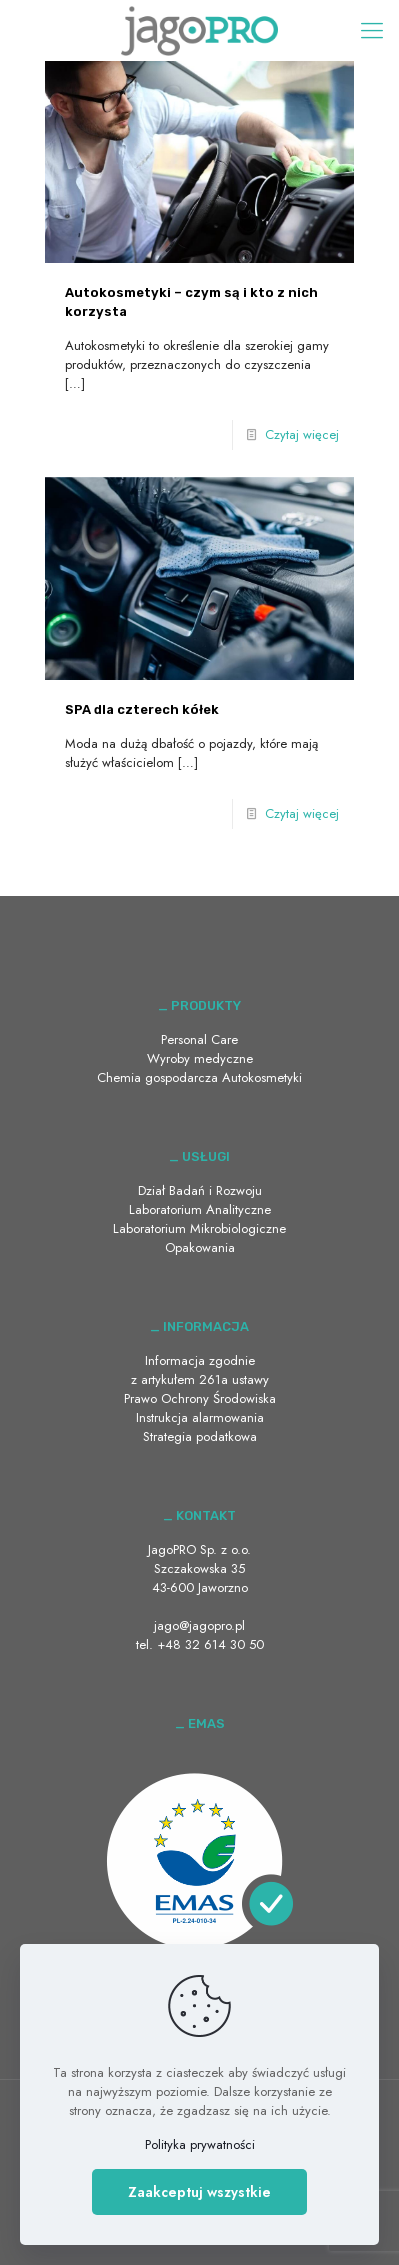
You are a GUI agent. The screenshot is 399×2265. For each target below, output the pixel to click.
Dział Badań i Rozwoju (200, 1190)
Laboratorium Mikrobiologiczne (199, 1228)
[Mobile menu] (372, 30)
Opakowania (200, 1247)
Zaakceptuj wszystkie (199, 2192)
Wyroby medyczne (200, 1058)
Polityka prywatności (200, 2144)
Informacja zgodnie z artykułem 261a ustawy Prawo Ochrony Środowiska (200, 1379)
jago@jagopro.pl (199, 1625)
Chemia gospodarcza (157, 1077)
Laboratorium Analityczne (200, 1209)
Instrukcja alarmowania (200, 1417)
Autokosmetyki (262, 1077)
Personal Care (199, 1039)
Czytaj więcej (302, 434)
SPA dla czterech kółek (142, 709)
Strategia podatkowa (200, 1436)
